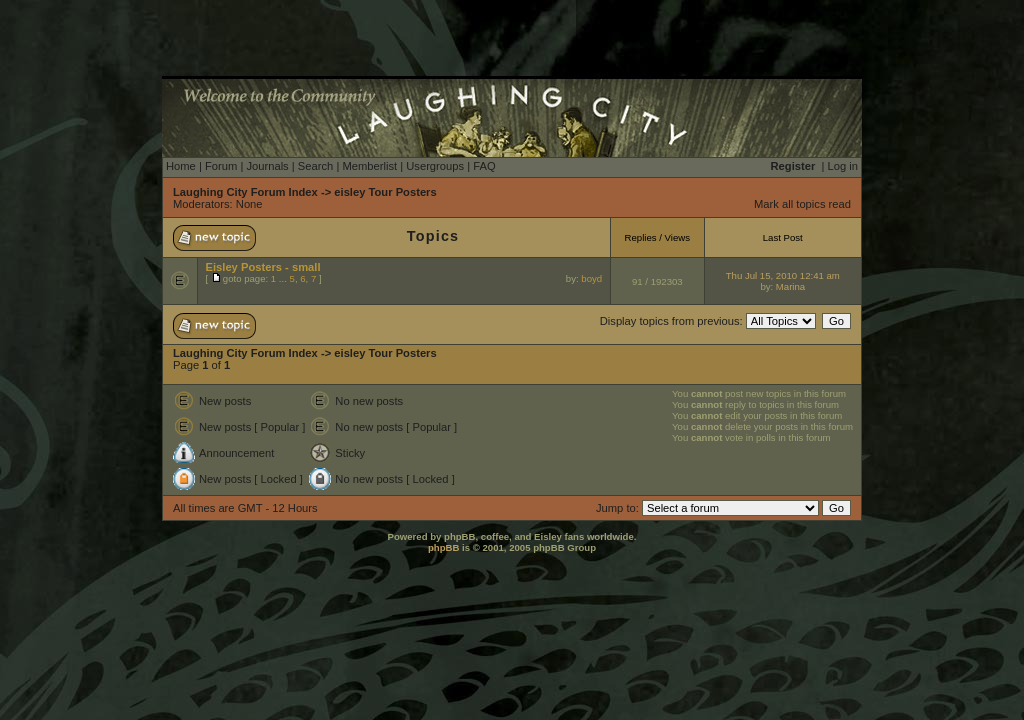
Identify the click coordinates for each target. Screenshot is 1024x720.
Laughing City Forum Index (245, 192)
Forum (221, 166)
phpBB (443, 547)
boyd (591, 278)
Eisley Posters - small (263, 267)
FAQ (484, 166)
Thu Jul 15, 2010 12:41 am (783, 275)
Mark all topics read (802, 204)
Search (315, 166)
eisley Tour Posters (385, 192)
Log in (843, 166)
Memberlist (369, 166)
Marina (790, 286)
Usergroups (435, 166)
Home (181, 166)
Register (793, 166)
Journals (267, 166)
